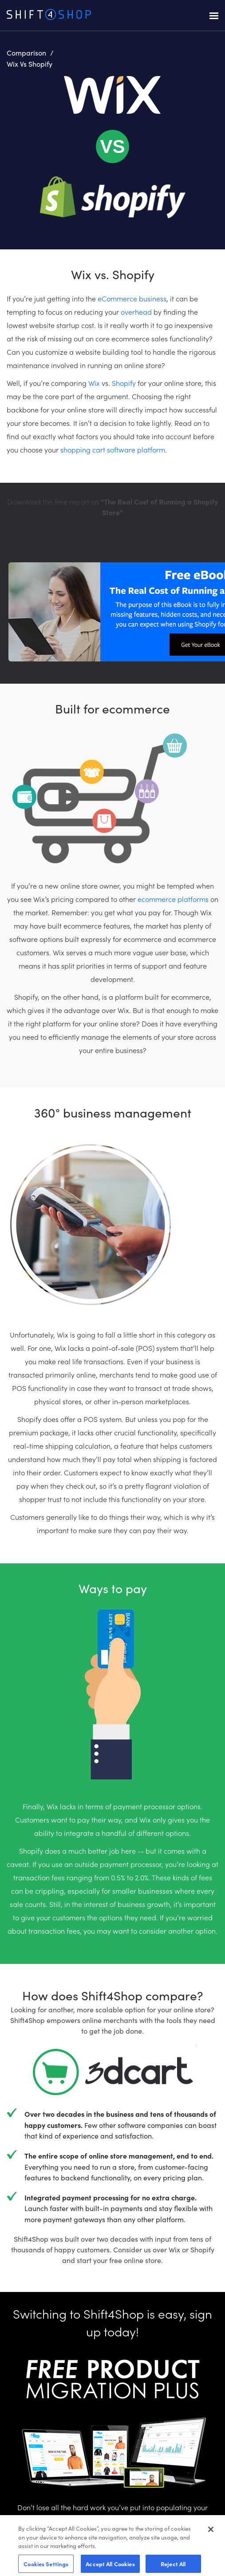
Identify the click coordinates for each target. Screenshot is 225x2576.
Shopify (124, 383)
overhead (136, 311)
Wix (94, 383)
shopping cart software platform (112, 449)
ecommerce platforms (173, 899)
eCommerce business (132, 298)
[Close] (211, 2536)
